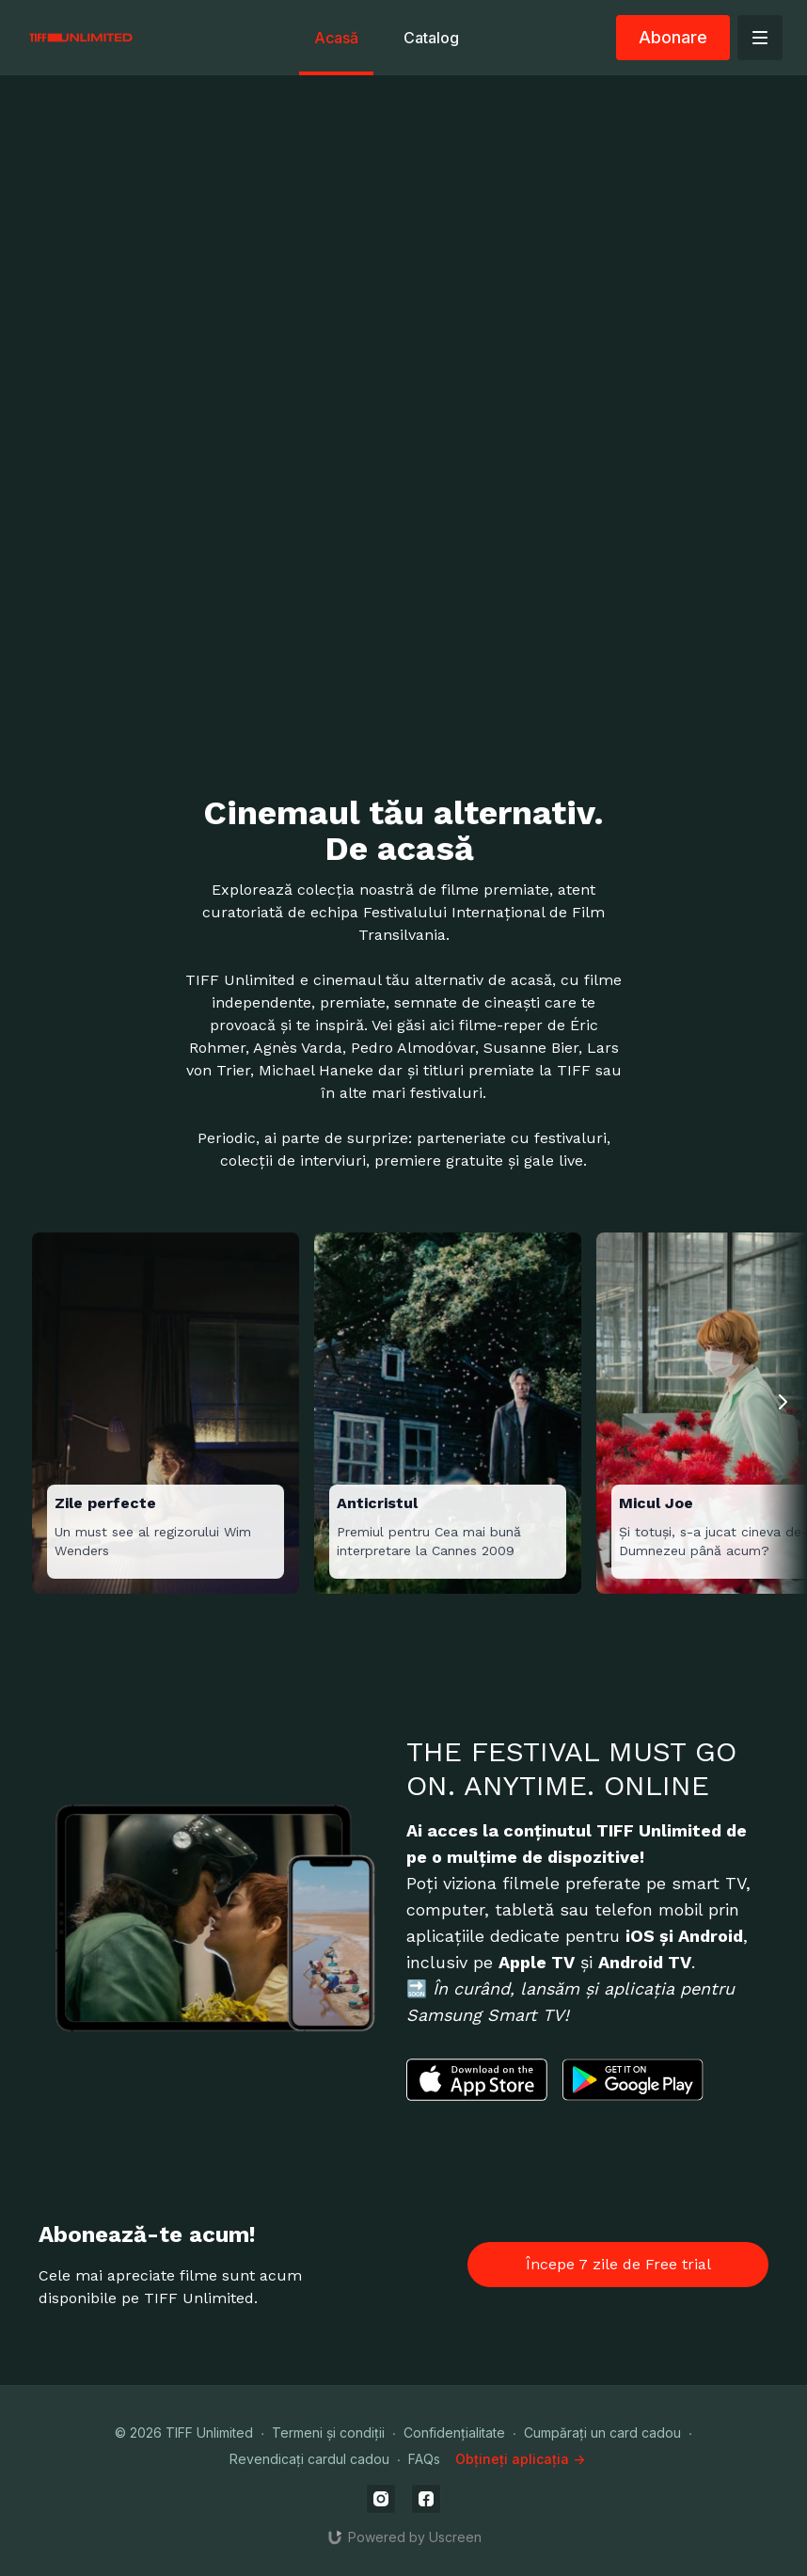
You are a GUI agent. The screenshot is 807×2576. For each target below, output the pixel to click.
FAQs (424, 2459)
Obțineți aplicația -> (520, 2459)
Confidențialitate (454, 2433)
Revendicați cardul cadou (309, 2459)
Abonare (673, 37)
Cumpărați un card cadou (602, 2433)
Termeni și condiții (328, 2433)
